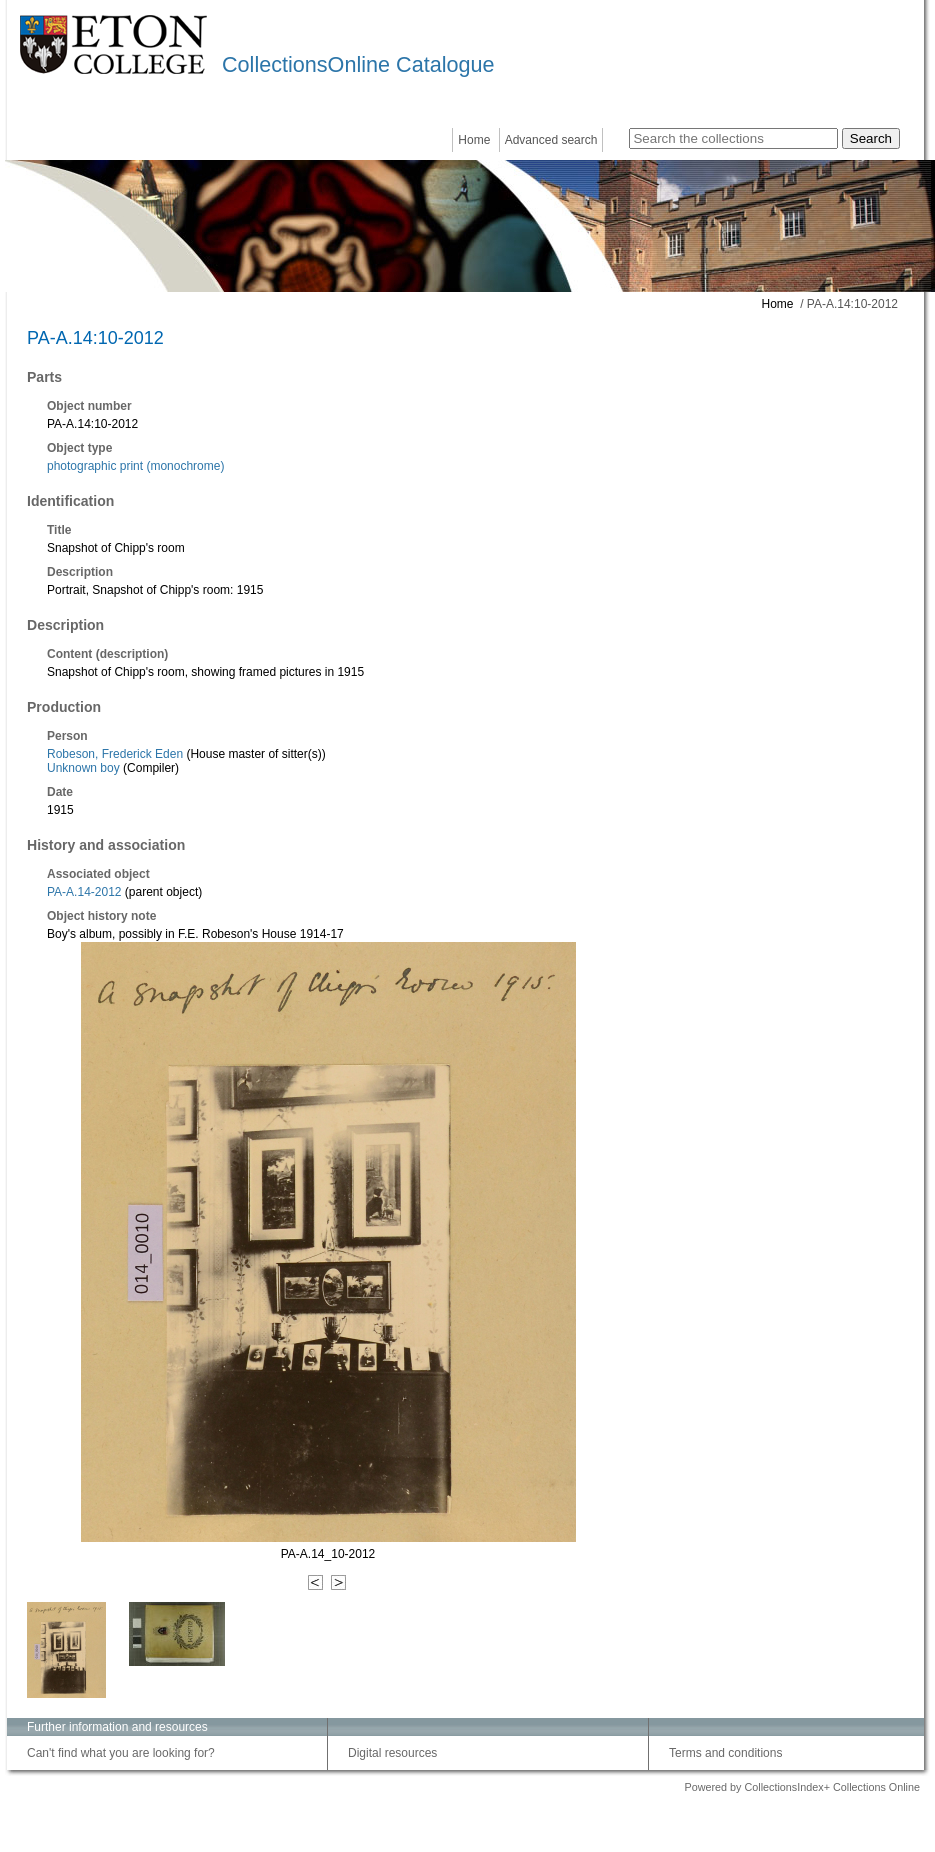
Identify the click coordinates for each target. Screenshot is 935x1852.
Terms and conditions (725, 1753)
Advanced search (551, 140)
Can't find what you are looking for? (121, 1753)
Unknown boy (83, 768)
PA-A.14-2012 (84, 892)
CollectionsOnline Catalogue (358, 64)
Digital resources (392, 1753)
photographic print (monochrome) (135, 466)
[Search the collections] (733, 138)
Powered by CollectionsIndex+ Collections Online (802, 1787)
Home (474, 140)
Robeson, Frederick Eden (115, 754)
